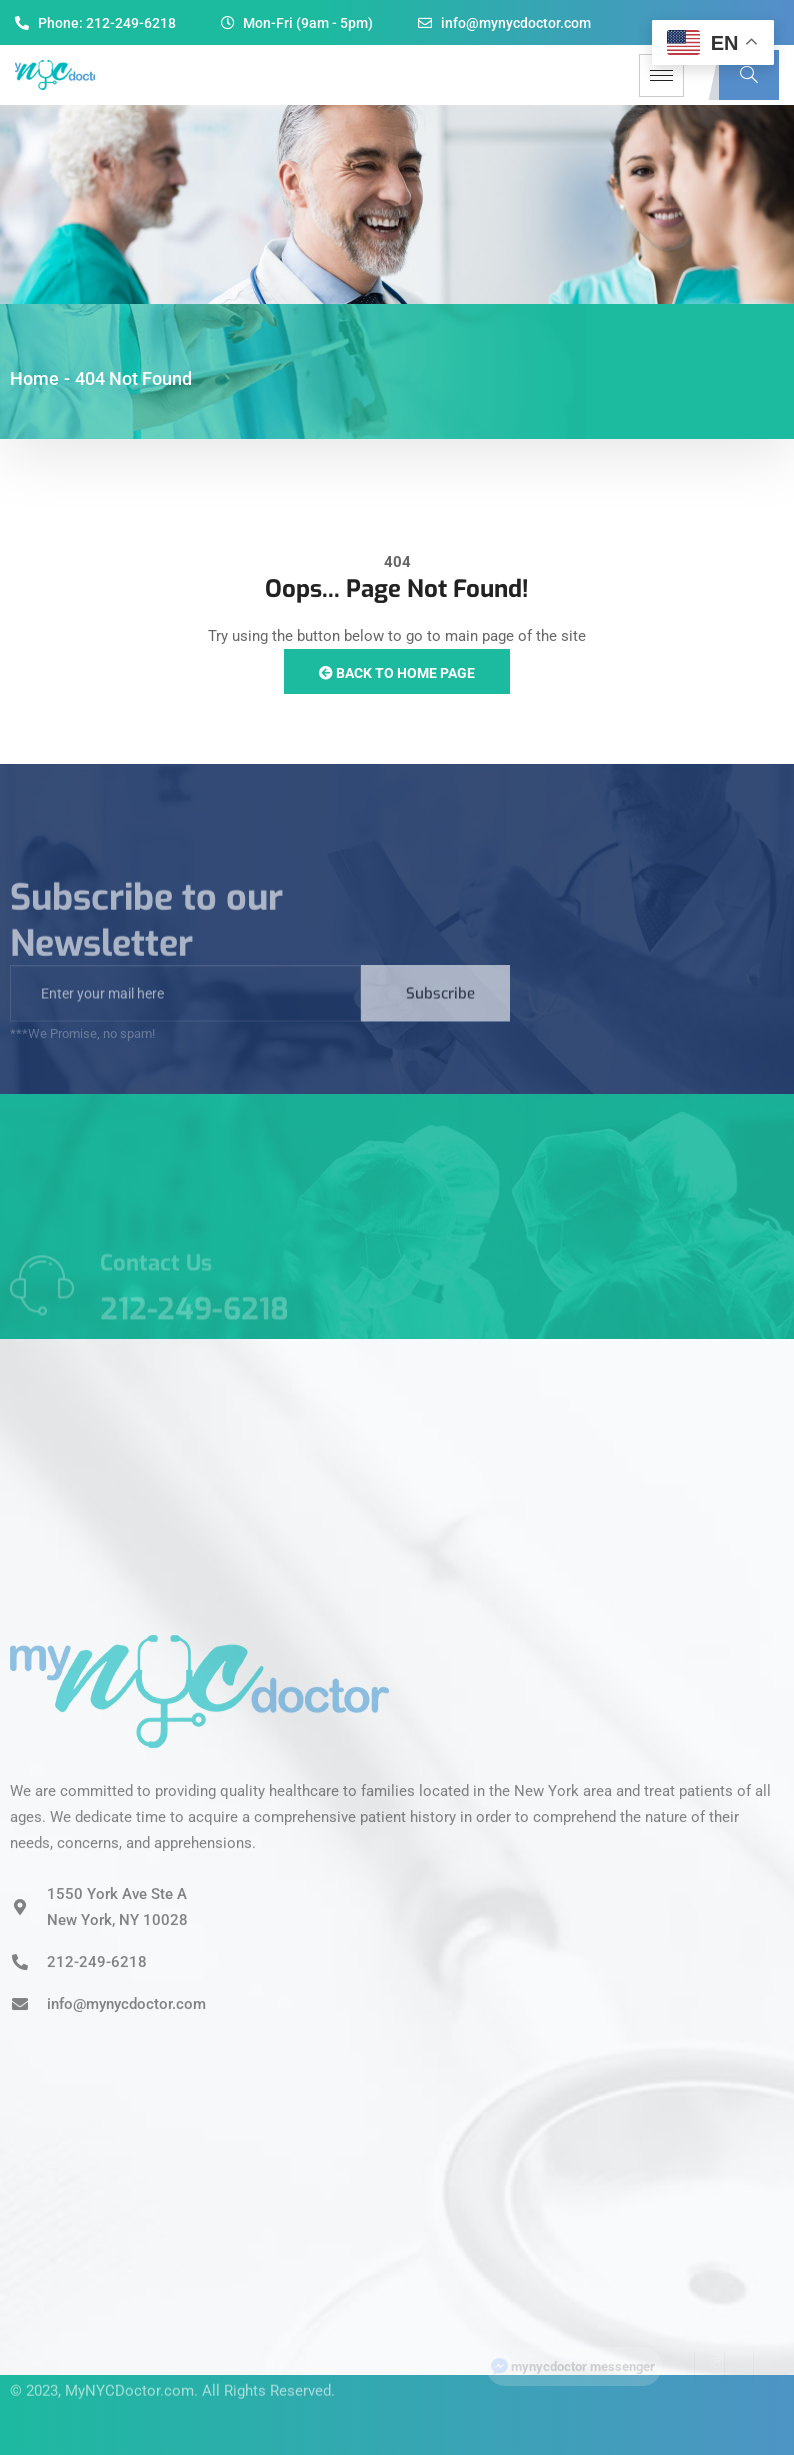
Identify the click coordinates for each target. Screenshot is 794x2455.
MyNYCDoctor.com (129, 2375)
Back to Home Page (397, 673)
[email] (185, 1009)
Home (34, 378)
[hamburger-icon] (661, 75)
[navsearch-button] (749, 75)
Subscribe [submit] (440, 1009)
